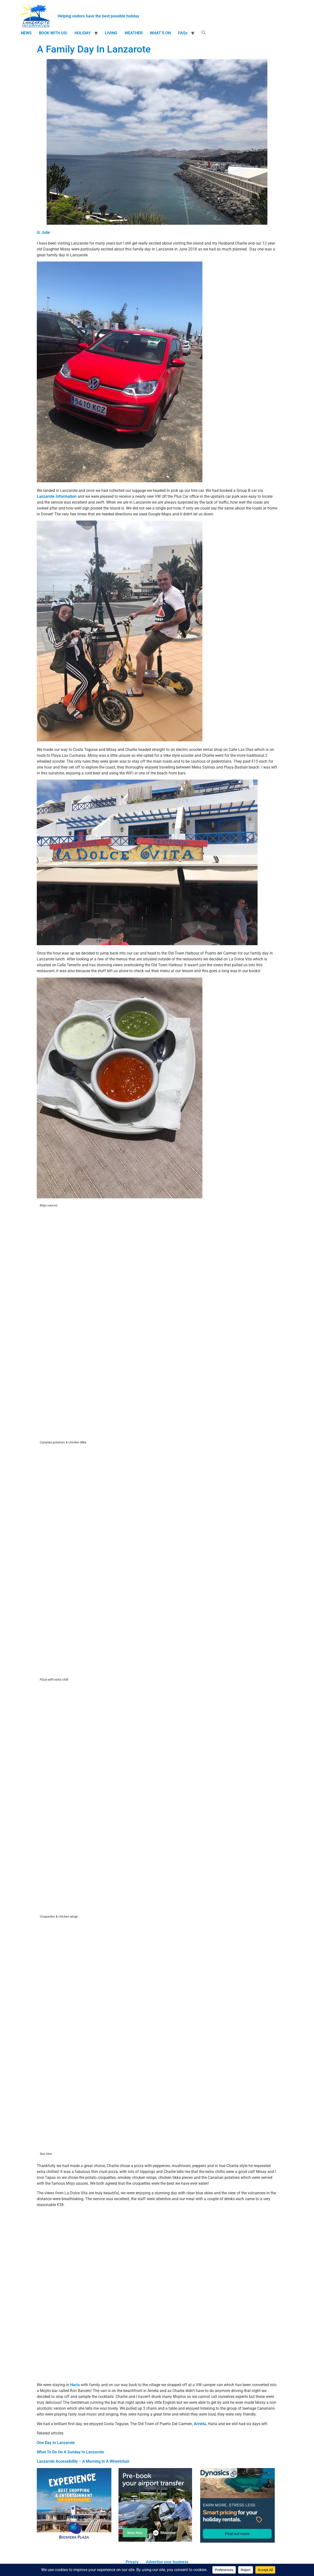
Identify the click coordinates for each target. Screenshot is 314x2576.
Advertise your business (167, 2562)
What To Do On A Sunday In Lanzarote (70, 2452)
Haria (75, 2384)
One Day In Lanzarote (56, 2442)
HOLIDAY (83, 33)
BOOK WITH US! (53, 33)
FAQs (182, 33)
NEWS (26, 33)
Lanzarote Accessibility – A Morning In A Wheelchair (83, 2461)
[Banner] (237, 2541)
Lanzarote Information (57, 496)
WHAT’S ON (160, 33)
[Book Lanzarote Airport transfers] (155, 2540)
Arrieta (200, 2423)
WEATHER (134, 33)
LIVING (111, 33)
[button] (204, 33)
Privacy (132, 2562)
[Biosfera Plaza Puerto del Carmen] (74, 2541)
